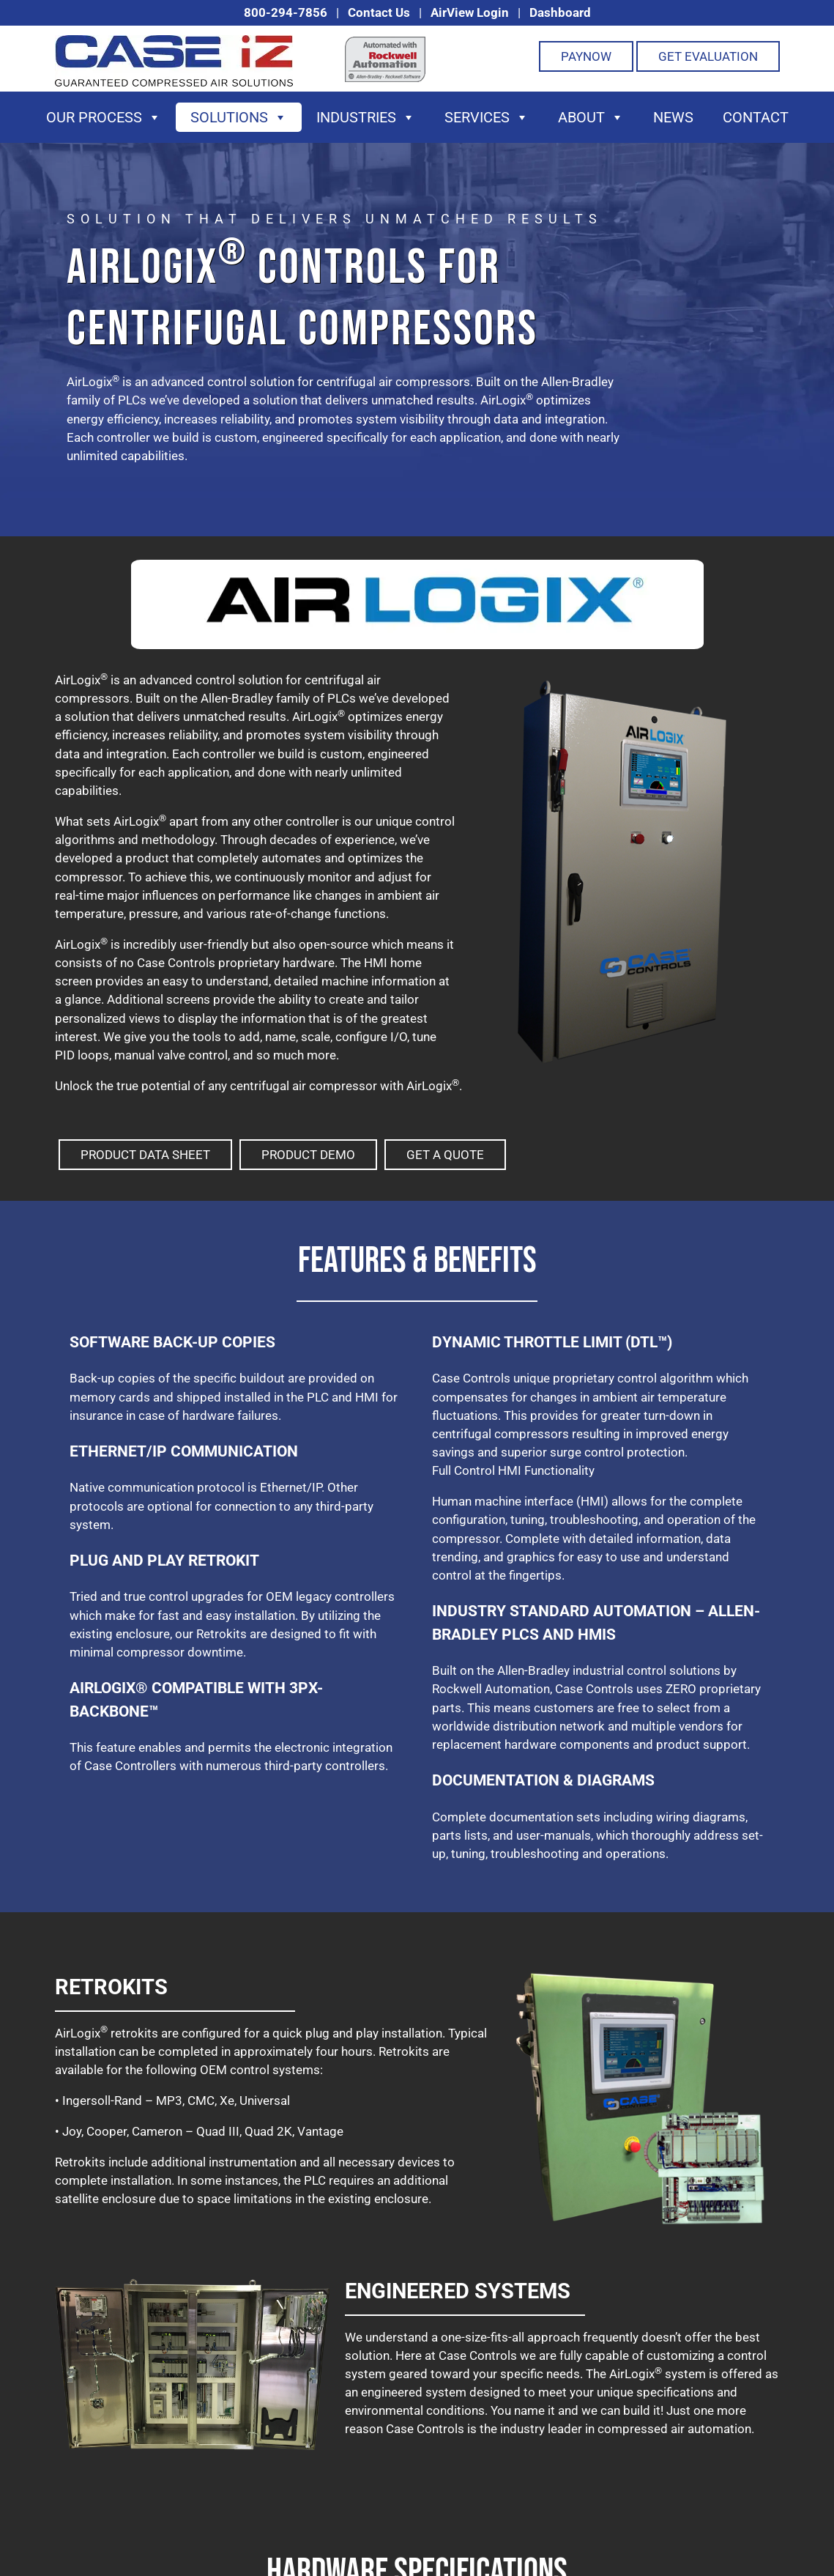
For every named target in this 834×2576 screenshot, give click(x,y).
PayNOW (586, 56)
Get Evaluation (708, 56)
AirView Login (470, 12)
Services (486, 117)
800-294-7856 (285, 12)
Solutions (238, 117)
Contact (756, 117)
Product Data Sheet (145, 1154)
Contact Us (379, 12)
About (591, 117)
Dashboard (560, 12)
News (673, 117)
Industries (365, 117)
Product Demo (308, 1154)
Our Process (103, 117)
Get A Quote (445, 1154)
